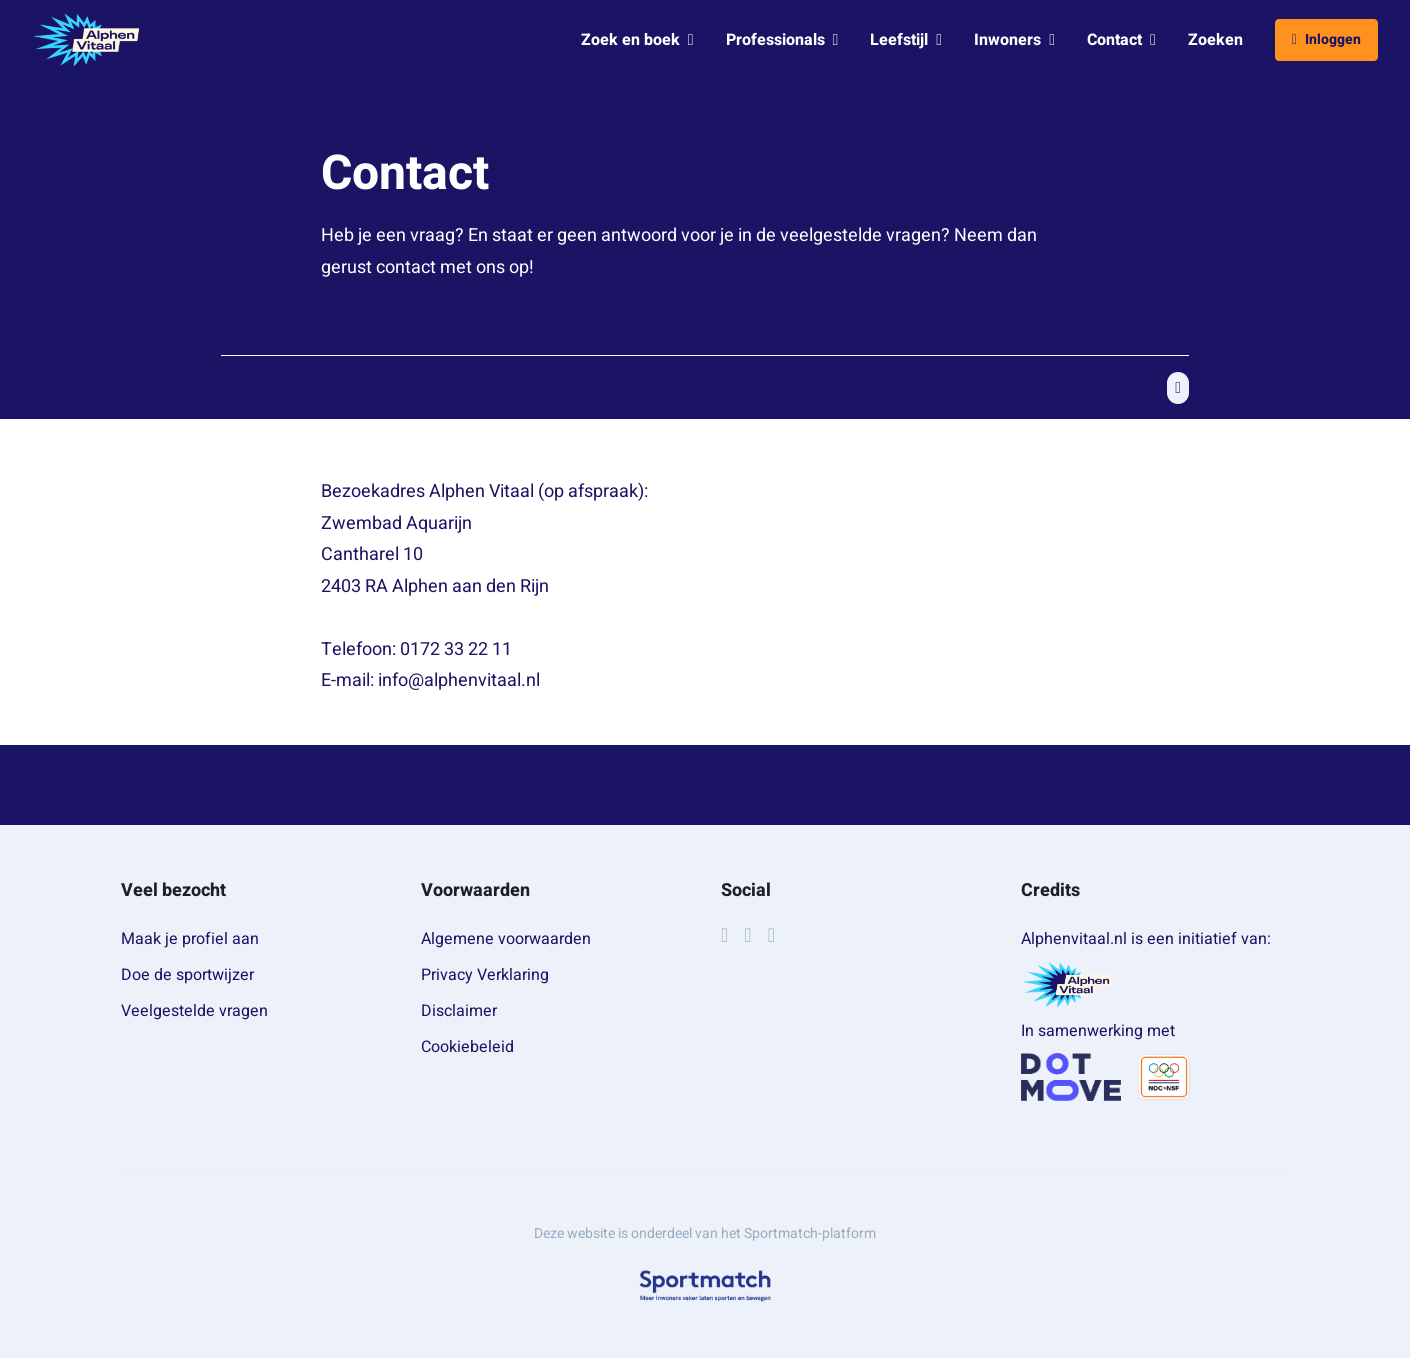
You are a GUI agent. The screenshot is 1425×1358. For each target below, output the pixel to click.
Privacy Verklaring (485, 975)
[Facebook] (724, 935)
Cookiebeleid (467, 1047)
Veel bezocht (173, 890)
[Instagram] (747, 935)
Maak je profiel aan (190, 939)
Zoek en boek (637, 40)
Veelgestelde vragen (194, 1011)
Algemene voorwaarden (506, 939)
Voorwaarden (475, 890)
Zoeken (1215, 40)
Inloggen (1326, 39)
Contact (1121, 40)
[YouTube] (771, 935)
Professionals (782, 40)
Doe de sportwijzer (187, 975)
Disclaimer (459, 1011)
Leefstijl (906, 40)
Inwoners (1014, 40)
